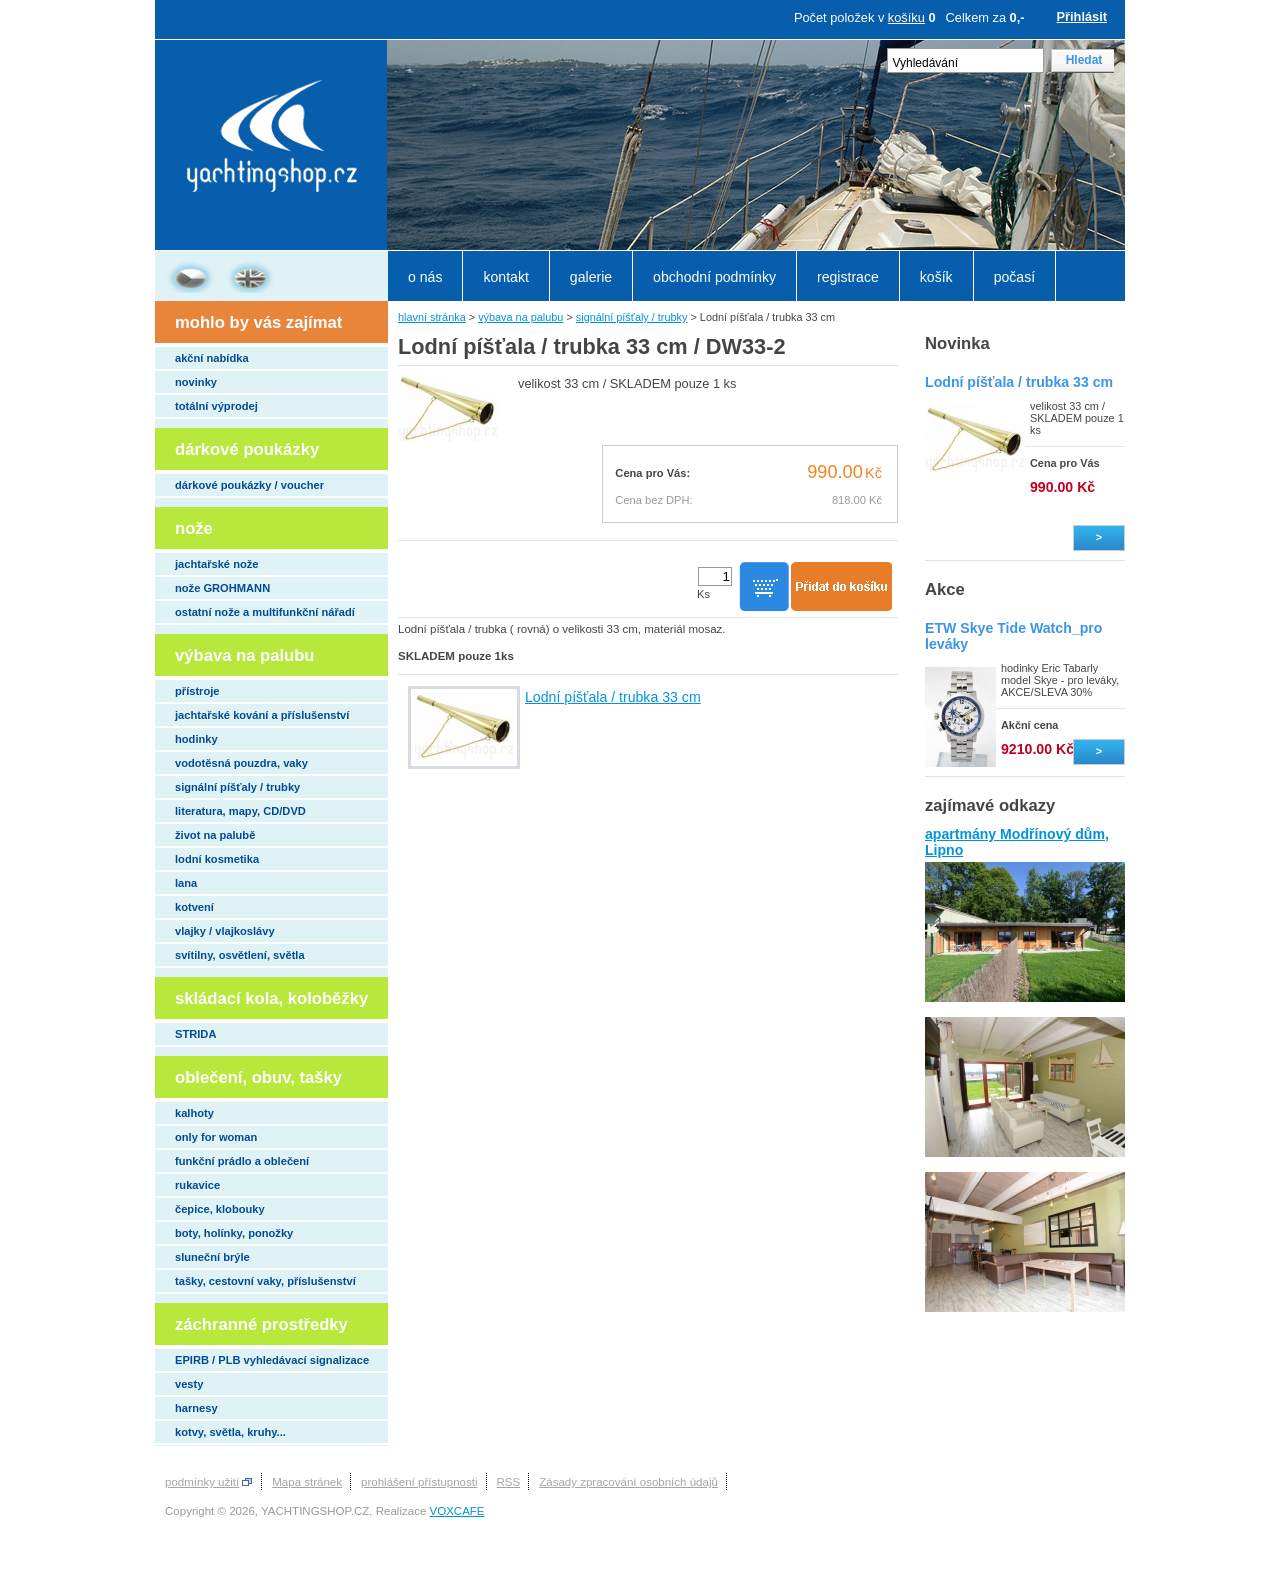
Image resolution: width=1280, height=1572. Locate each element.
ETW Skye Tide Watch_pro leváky (1013, 636)
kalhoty (194, 1113)
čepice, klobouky (220, 1209)
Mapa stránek (307, 1482)
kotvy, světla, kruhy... (230, 1432)
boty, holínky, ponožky (234, 1233)
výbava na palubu (520, 317)
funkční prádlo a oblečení (242, 1161)
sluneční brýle (212, 1257)
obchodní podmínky (714, 277)
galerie (591, 277)
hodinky (196, 739)
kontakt (505, 277)
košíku (906, 17)
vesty (189, 1384)
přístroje (197, 691)
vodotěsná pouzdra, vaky (241, 763)
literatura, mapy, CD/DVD (240, 811)
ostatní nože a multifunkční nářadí (265, 612)
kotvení (194, 907)
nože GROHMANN (222, 588)
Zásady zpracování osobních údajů (628, 1482)
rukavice (197, 1185)
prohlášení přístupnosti (419, 1482)
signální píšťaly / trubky (237, 787)
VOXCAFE (457, 1511)
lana (186, 883)
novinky (196, 382)
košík (936, 277)
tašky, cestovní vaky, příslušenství (265, 1281)
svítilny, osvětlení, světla (240, 955)
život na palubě (215, 835)
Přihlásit (1082, 16)
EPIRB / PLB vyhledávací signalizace (272, 1360)
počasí (1014, 277)
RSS (509, 1482)
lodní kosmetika (217, 859)
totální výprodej (216, 406)
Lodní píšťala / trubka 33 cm (613, 697)
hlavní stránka (432, 317)
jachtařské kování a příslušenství (262, 715)
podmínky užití (202, 1482)
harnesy (196, 1408)
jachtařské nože (216, 564)
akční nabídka (212, 358)
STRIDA (195, 1034)
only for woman (216, 1137)
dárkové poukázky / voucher (249, 485)
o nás (425, 277)
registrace (848, 277)
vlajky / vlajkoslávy (225, 931)
